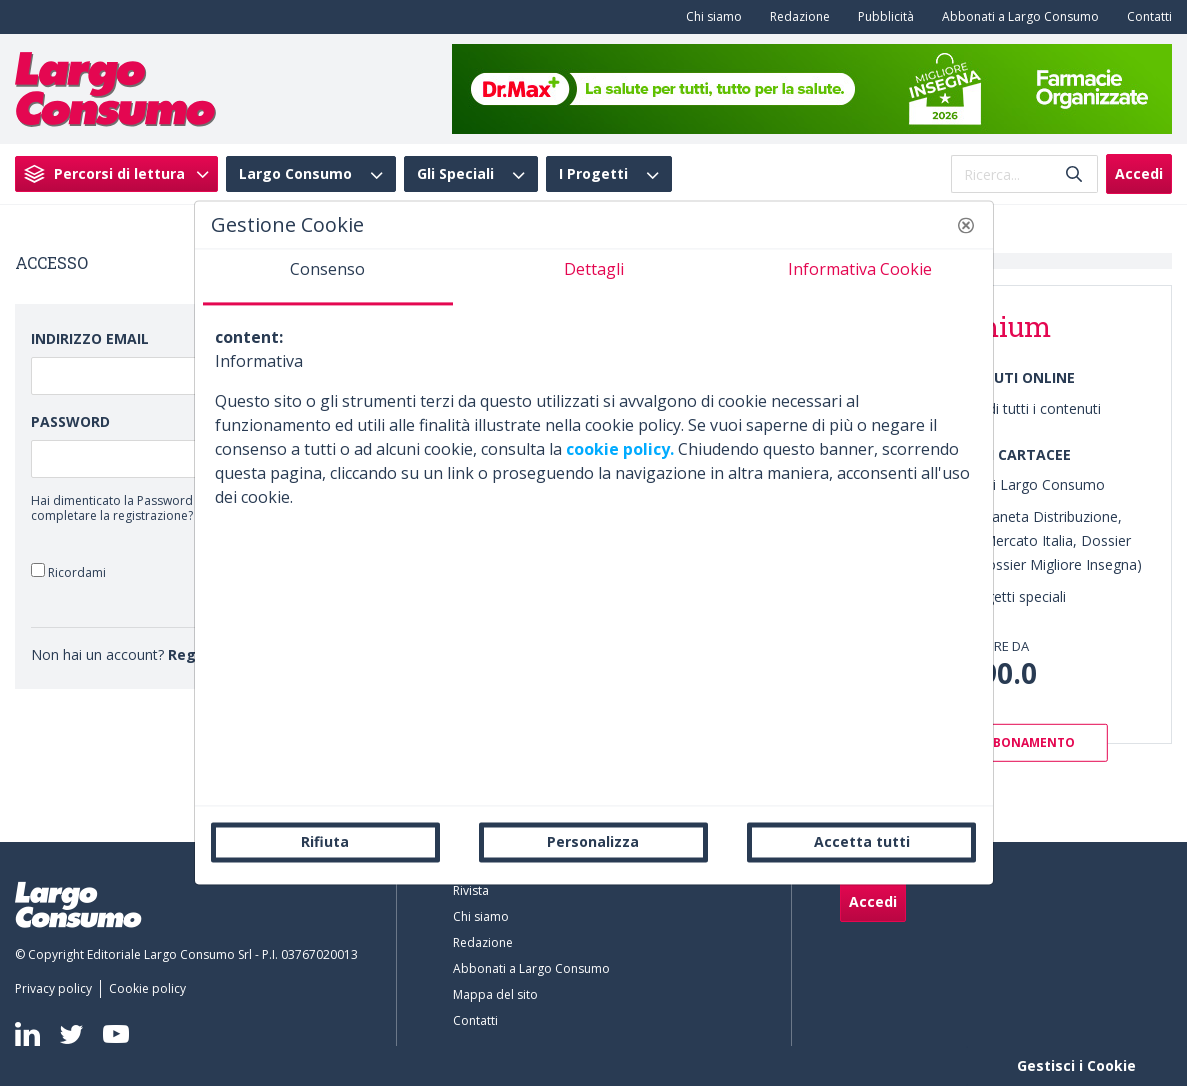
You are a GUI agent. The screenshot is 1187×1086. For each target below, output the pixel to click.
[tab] (328, 277)
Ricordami (68, 571)
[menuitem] (710, 17)
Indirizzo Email (90, 338)
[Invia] (1074, 174)
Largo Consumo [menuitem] (295, 174)
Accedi (1139, 173)
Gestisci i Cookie (1076, 1065)
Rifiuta (325, 841)
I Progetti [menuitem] (593, 174)
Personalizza (593, 841)
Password (70, 421)
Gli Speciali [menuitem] (455, 174)
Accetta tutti (862, 841)
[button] (966, 225)
